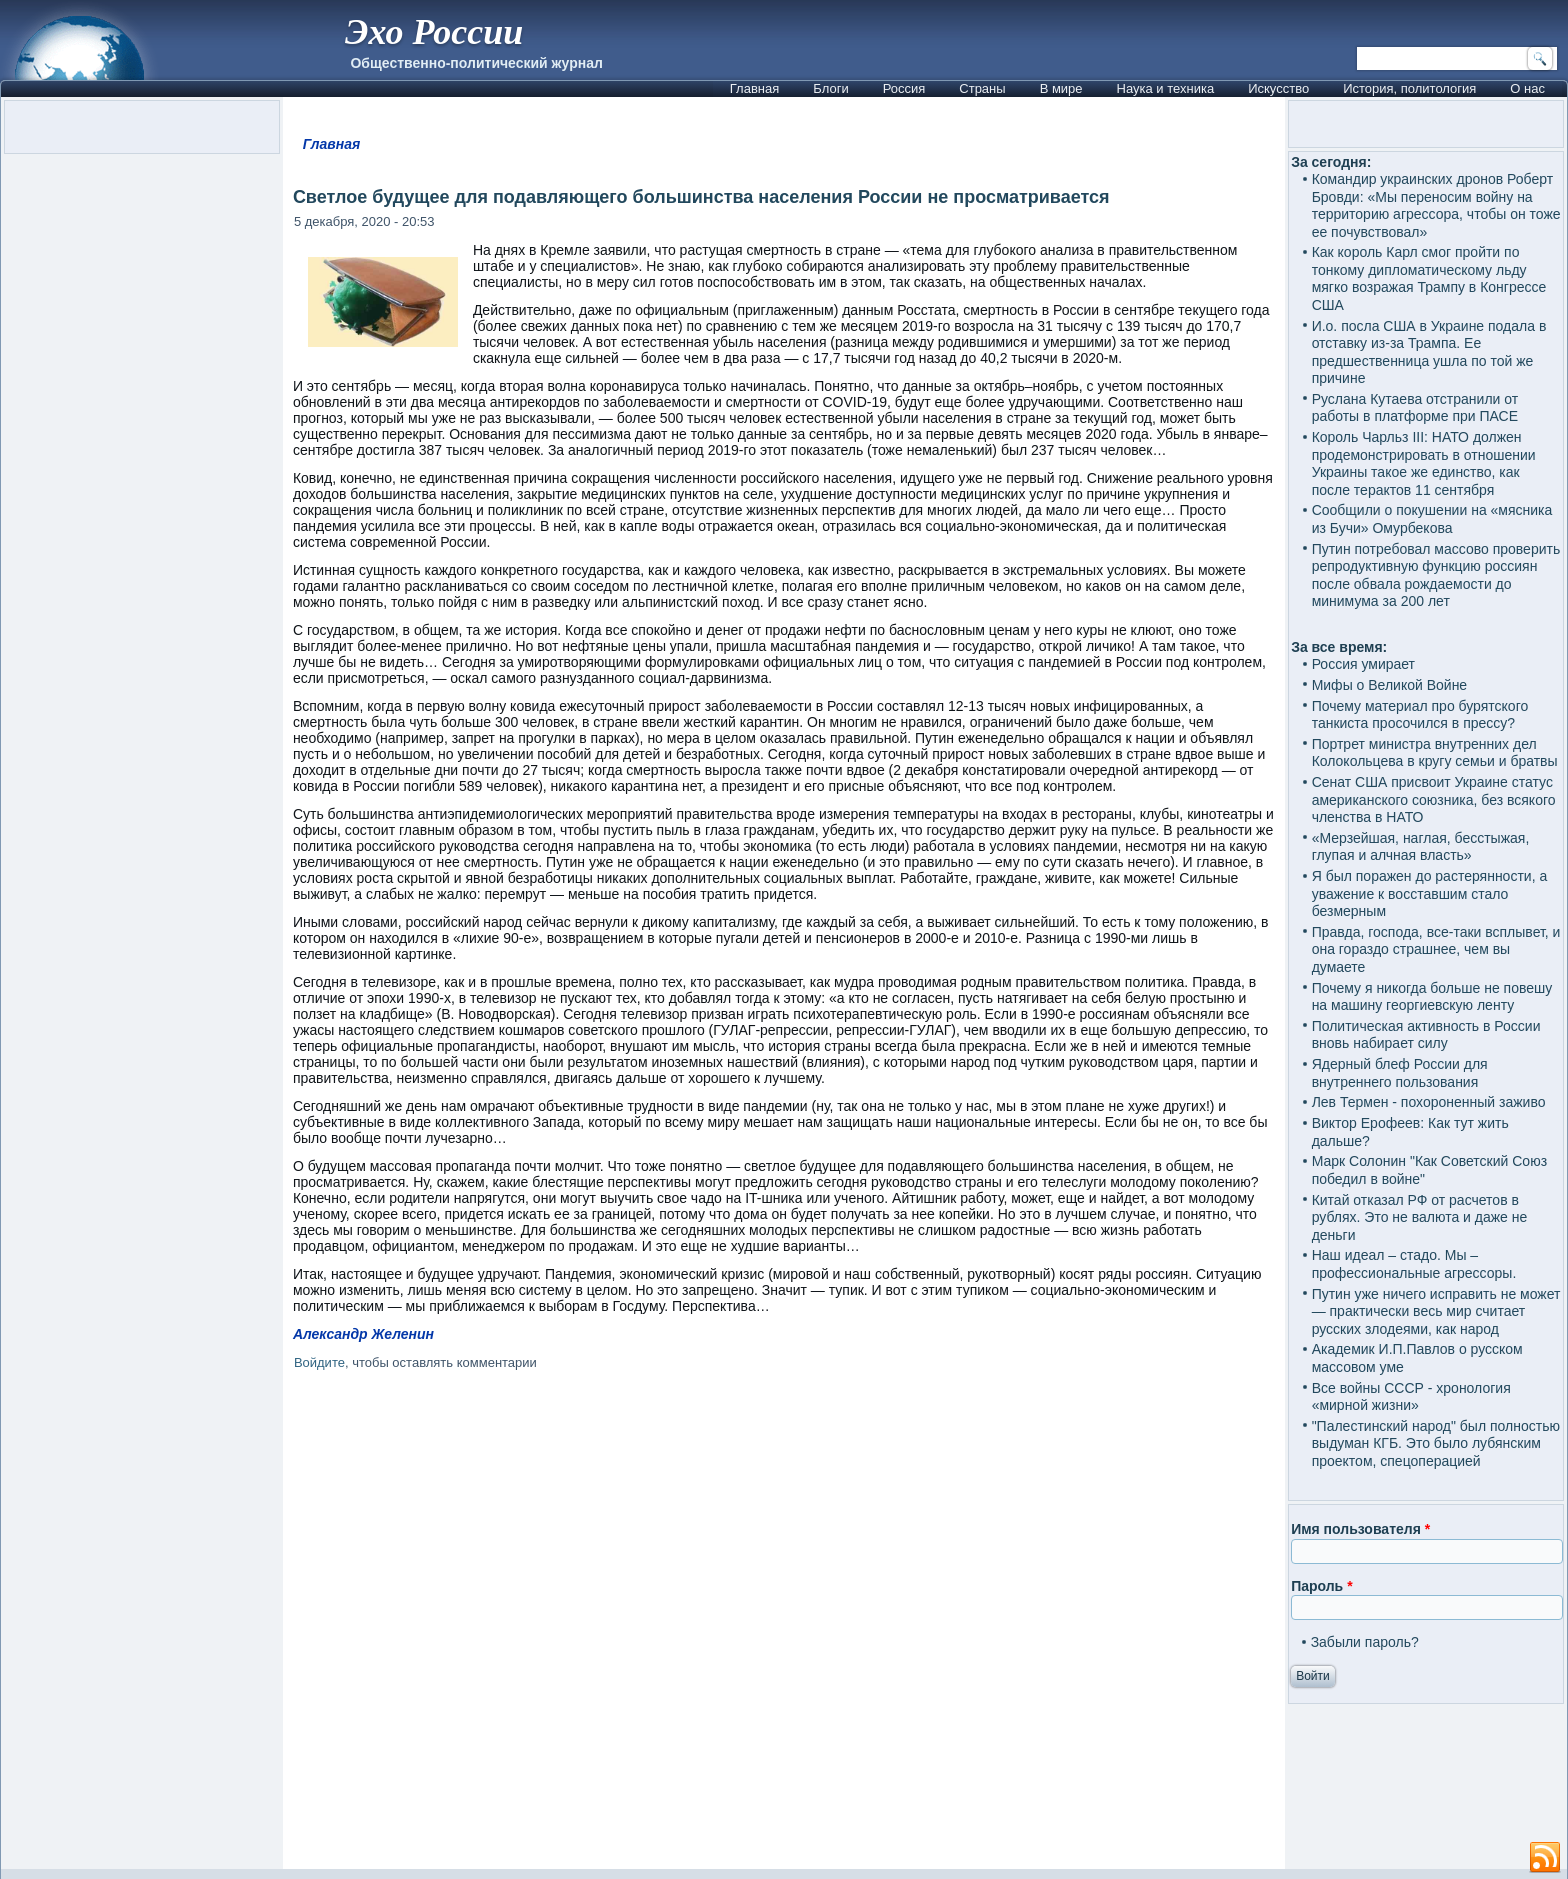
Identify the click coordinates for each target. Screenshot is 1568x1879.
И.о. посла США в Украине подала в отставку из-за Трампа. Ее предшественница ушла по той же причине (1429, 352)
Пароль (1321, 1586)
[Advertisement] (784, 1623)
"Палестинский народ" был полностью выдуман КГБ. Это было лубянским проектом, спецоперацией (1436, 1443)
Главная (754, 88)
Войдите (319, 1362)
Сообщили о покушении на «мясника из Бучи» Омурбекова (1432, 519)
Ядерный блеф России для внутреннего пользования (1400, 1073)
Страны (982, 88)
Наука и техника (1166, 88)
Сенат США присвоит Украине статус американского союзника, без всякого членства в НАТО (1434, 799)
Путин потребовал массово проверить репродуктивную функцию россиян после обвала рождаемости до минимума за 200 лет (1436, 575)
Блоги (830, 88)
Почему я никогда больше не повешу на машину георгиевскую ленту (1432, 997)
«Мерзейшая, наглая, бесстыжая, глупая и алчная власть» (1421, 847)
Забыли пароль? (1365, 1642)
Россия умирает (1363, 664)
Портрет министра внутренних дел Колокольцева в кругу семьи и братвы (1435, 753)
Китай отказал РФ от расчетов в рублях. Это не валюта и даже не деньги (1420, 1217)
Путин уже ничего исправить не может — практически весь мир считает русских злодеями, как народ (1436, 1311)
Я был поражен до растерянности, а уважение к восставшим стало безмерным (1430, 893)
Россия (904, 88)
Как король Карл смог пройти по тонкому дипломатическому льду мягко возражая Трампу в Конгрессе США (1429, 278)
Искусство (1278, 88)
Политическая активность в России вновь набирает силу (1426, 1035)
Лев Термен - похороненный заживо (1429, 1102)
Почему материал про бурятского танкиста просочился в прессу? (1420, 715)
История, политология (1409, 88)
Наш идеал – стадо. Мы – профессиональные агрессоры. (1414, 1264)
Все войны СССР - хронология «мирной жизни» (1411, 1397)
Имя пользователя (1360, 1529)
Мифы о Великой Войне (1390, 685)
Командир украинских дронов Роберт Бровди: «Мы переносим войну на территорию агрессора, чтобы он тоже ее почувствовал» (1436, 205)
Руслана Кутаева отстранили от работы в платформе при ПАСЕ (1415, 408)
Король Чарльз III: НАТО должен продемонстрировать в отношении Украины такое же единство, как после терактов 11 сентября (1424, 463)
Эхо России (434, 32)
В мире (1061, 88)
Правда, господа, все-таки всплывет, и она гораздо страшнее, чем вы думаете (1436, 949)
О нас (1527, 88)
